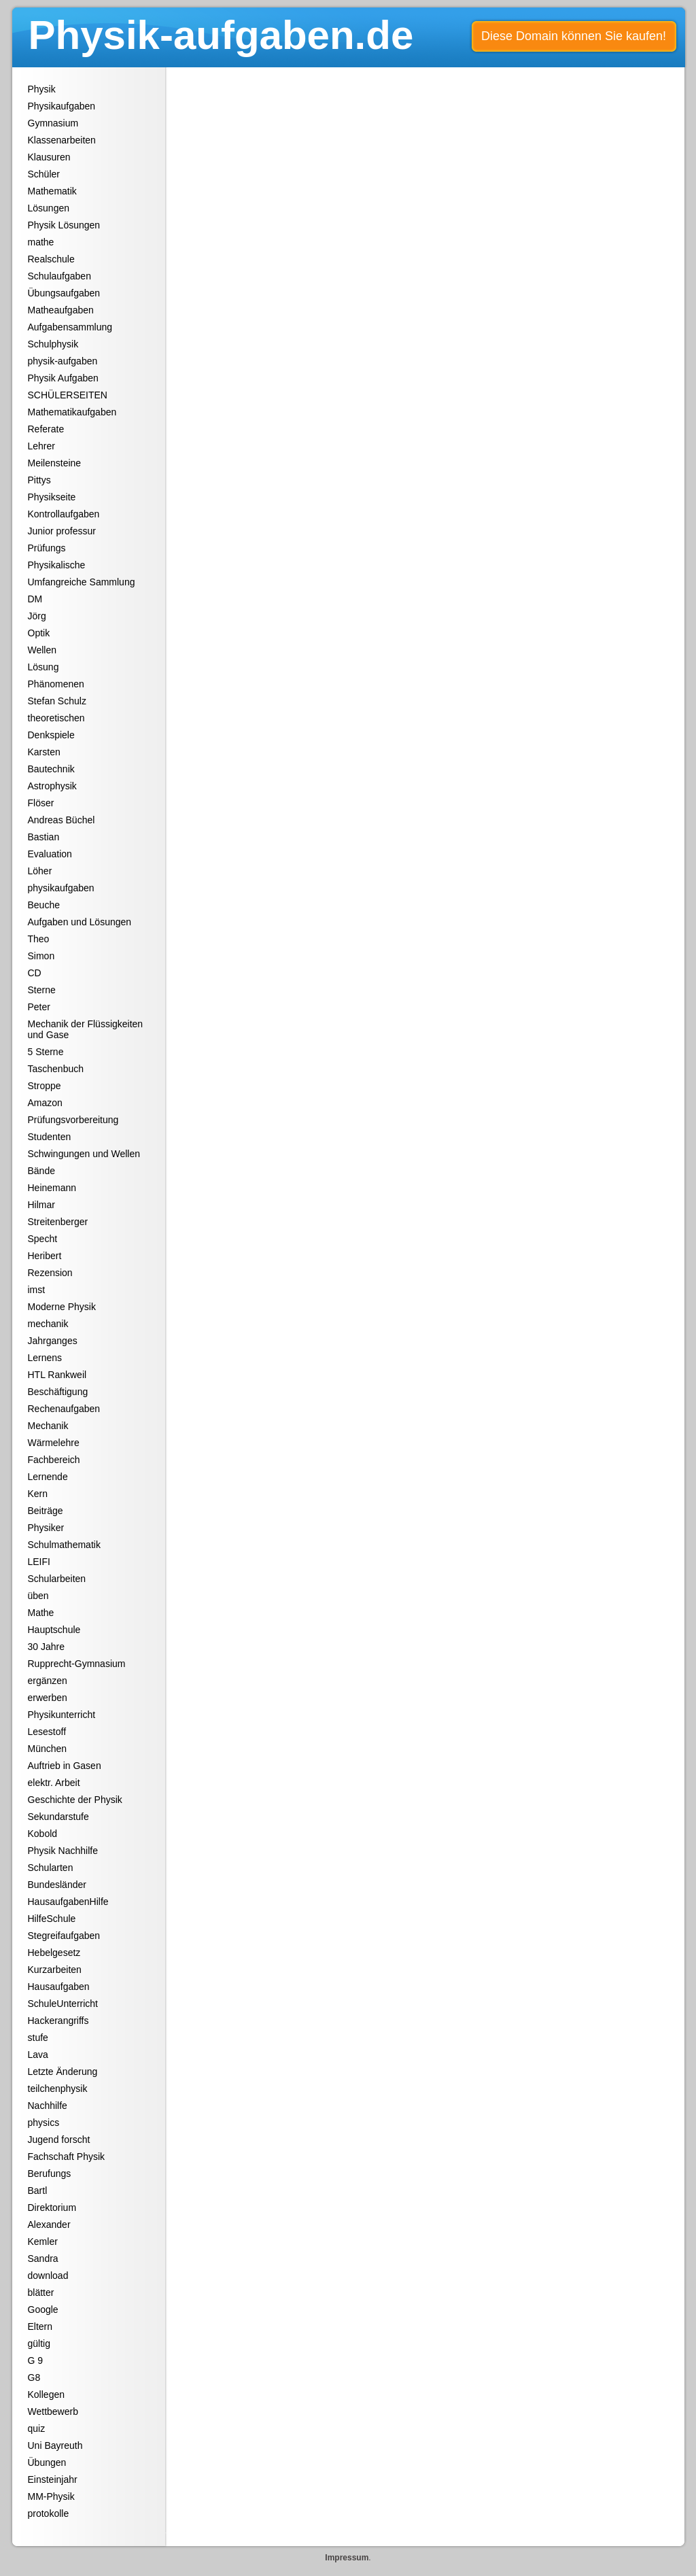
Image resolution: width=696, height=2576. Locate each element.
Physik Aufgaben (63, 378)
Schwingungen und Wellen (84, 1153)
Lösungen (49, 208)
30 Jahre (46, 1646)
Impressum (346, 2557)
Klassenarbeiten (62, 140)
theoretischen (56, 717)
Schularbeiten (57, 1578)
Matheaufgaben (61, 310)
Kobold (43, 1833)
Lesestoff (47, 1731)
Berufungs (49, 2173)
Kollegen (46, 2394)
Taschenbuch (56, 1068)
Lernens (45, 1357)
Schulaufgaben (59, 276)
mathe (41, 242)
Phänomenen (56, 684)
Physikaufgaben (62, 106)
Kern (38, 1493)
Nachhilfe (47, 2105)
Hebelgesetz (54, 1952)
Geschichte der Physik (75, 1799)
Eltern (40, 2326)
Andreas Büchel (61, 819)
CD (34, 972)
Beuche (44, 904)
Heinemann (52, 1187)
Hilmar (41, 1204)
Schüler (44, 174)
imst (37, 1289)
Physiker (46, 1527)
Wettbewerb (53, 2411)
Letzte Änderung (63, 2071)
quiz (37, 2428)
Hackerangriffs (58, 2020)
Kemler (43, 2241)
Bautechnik (51, 768)
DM (35, 599)
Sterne (42, 989)
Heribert (45, 1255)
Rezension (50, 1272)
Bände (41, 1170)
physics (44, 2122)
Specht (43, 1238)
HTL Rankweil (57, 1374)
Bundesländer (57, 1884)
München (47, 1748)
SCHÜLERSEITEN (67, 395)
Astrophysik (52, 785)
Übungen (47, 2462)
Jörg (37, 616)
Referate (46, 429)
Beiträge (45, 1510)
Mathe (41, 1612)
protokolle (48, 2513)
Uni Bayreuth (55, 2445)
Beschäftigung (58, 1391)
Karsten (44, 751)
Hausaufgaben (59, 1986)
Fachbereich (54, 1459)
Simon (41, 955)
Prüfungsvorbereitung (73, 1119)
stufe (38, 2037)
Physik (42, 89)
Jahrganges (52, 1340)
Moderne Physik (62, 1306)
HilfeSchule (52, 1918)
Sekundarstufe (58, 1816)
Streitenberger (58, 1221)
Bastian (44, 836)
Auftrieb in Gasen (64, 1765)
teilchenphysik (58, 2088)
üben (38, 1595)
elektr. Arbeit (54, 1782)
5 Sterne (46, 1051)
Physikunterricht (62, 1714)
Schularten (50, 1867)
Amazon (45, 1102)
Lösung (43, 667)
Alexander (49, 2224)
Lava (38, 2054)
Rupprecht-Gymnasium (77, 1663)
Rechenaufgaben (64, 1408)
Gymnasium (53, 123)
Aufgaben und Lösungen (80, 921)
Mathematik (52, 191)
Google (43, 2309)
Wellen (42, 650)
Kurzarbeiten (55, 1969)
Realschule (51, 259)
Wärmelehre (54, 1442)
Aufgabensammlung (70, 327)
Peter (39, 1006)
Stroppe (44, 1085)
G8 (34, 2377)
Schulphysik (53, 344)
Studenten (49, 1136)
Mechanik (48, 1425)
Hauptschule (54, 1629)
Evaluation (50, 853)
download (48, 2275)
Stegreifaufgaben (64, 1935)
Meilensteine (55, 463)
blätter (41, 2292)
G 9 (36, 2360)
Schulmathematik (64, 1544)
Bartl (38, 2190)
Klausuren (49, 157)
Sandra (43, 2258)
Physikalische (57, 565)
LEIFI (39, 1561)
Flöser (41, 802)
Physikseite (52, 497)
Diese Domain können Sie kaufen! (573, 36)
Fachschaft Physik (66, 2156)
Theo (39, 938)
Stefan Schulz (57, 700)
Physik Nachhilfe (63, 1850)
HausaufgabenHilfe (68, 1901)
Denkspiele (51, 734)
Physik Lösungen (64, 225)
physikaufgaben (61, 887)
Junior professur (62, 531)
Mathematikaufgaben (72, 412)
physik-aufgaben (63, 361)
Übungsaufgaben (64, 293)
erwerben (47, 1697)
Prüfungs (47, 548)
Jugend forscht (59, 2139)
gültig (39, 2343)
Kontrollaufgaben (64, 514)
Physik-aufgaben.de (221, 35)
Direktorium (52, 2207)
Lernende (48, 1476)
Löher (40, 870)
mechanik (48, 1323)
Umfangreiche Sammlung (81, 582)
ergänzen (47, 1680)
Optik (39, 633)
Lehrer (41, 446)
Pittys (39, 480)
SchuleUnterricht (63, 2003)
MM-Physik (51, 2496)
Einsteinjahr (52, 2479)
